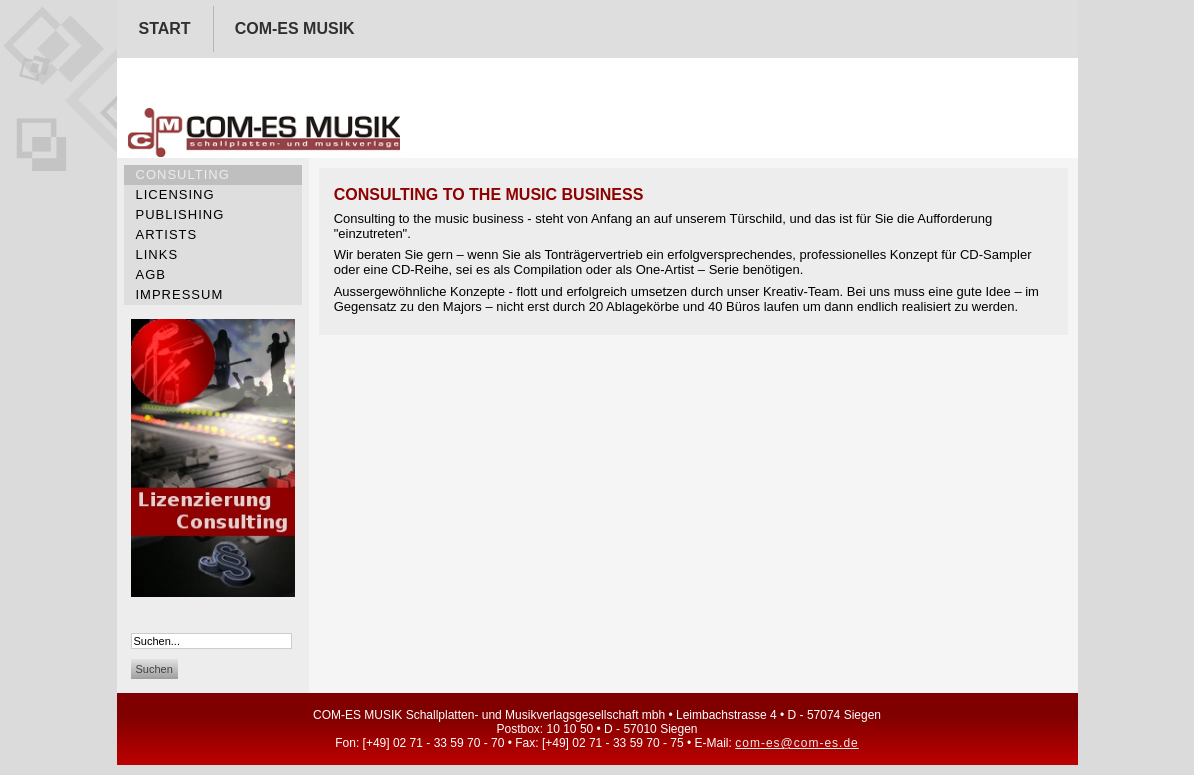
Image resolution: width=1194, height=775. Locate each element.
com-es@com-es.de (797, 743)
